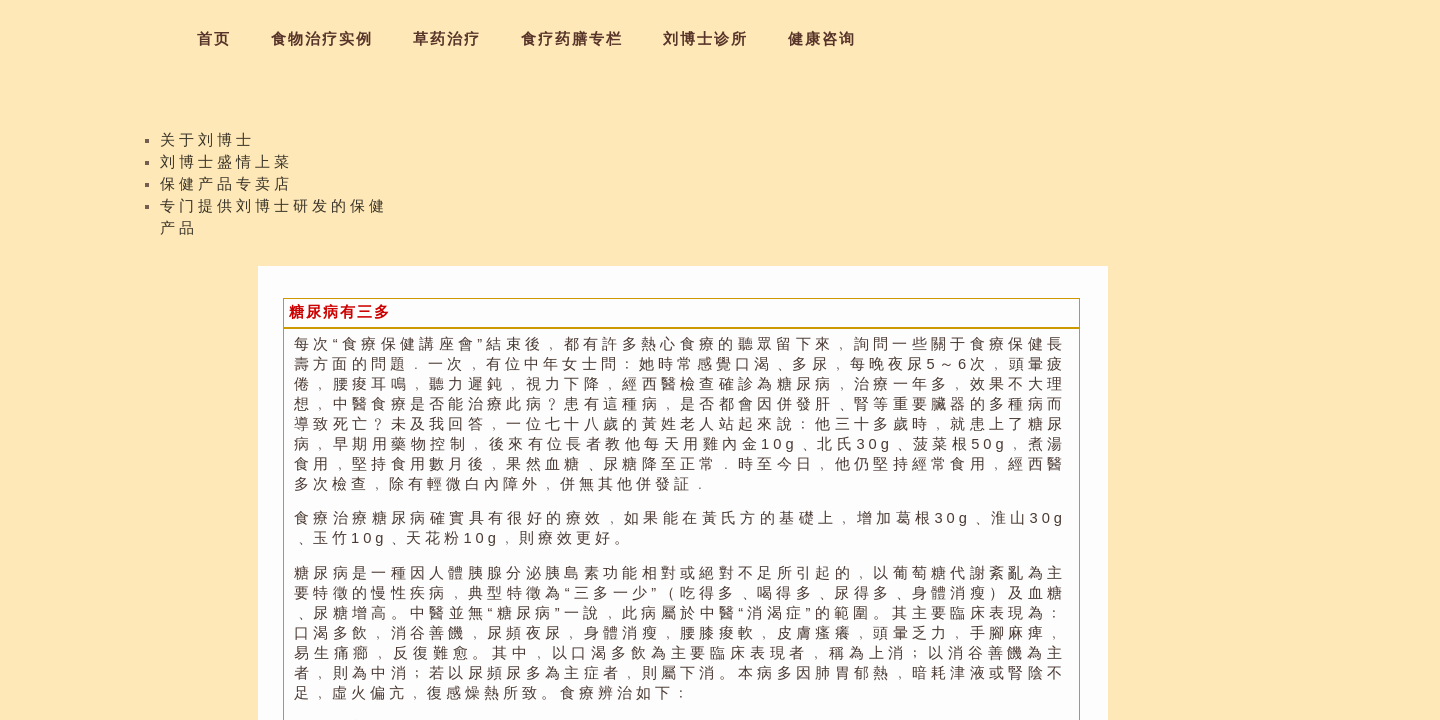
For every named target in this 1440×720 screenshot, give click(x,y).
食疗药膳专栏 (572, 39)
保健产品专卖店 (226, 190)
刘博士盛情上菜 (226, 168)
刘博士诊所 (705, 39)
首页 (214, 39)
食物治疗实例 (322, 39)
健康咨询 (822, 39)
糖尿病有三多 (340, 312)
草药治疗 (447, 39)
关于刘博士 (207, 146)
